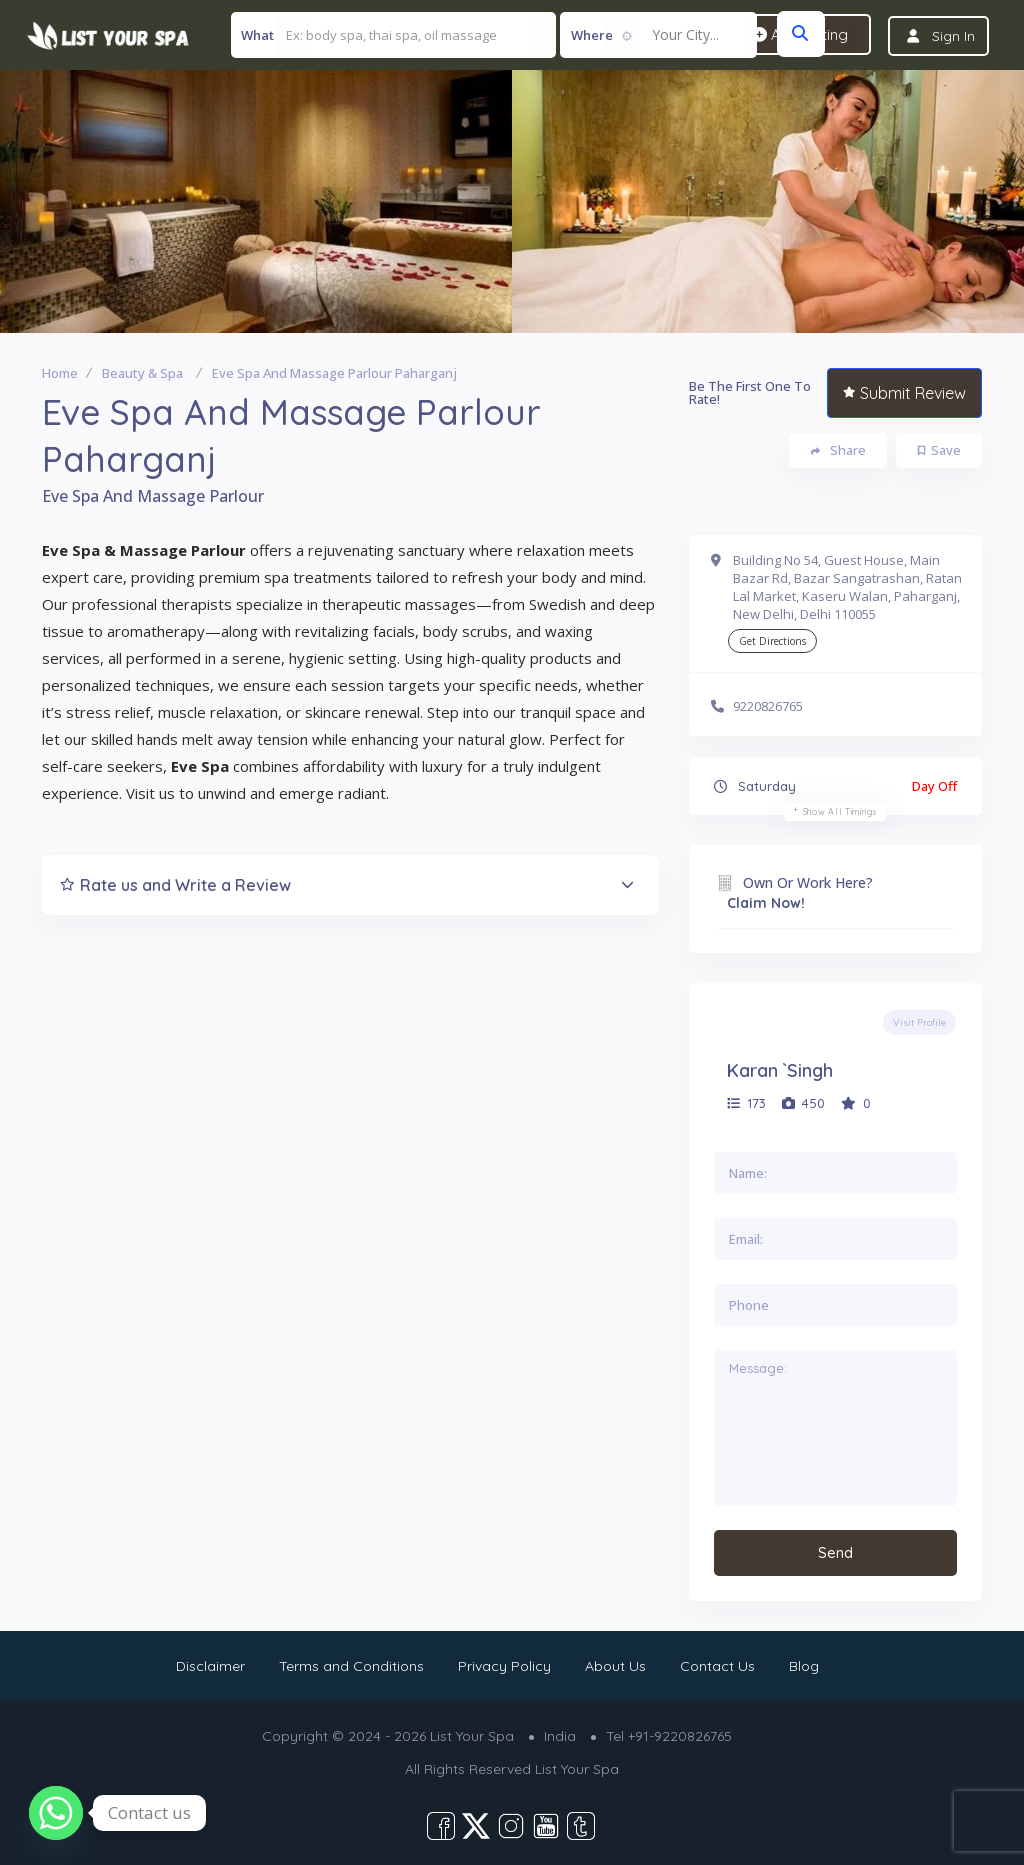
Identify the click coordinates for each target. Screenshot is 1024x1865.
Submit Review (904, 394)
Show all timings (840, 812)
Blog (804, 1666)
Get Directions (772, 642)
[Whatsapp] (56, 1813)
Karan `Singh (780, 1071)
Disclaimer (210, 1666)
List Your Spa (577, 1769)
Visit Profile (919, 1023)
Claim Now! (766, 904)
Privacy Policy (504, 1666)
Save (939, 451)
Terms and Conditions (351, 1666)
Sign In (953, 36)
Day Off (934, 787)
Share (838, 451)
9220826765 (768, 706)
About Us (615, 1666)
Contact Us (717, 1666)
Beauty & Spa (142, 374)
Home (60, 374)
